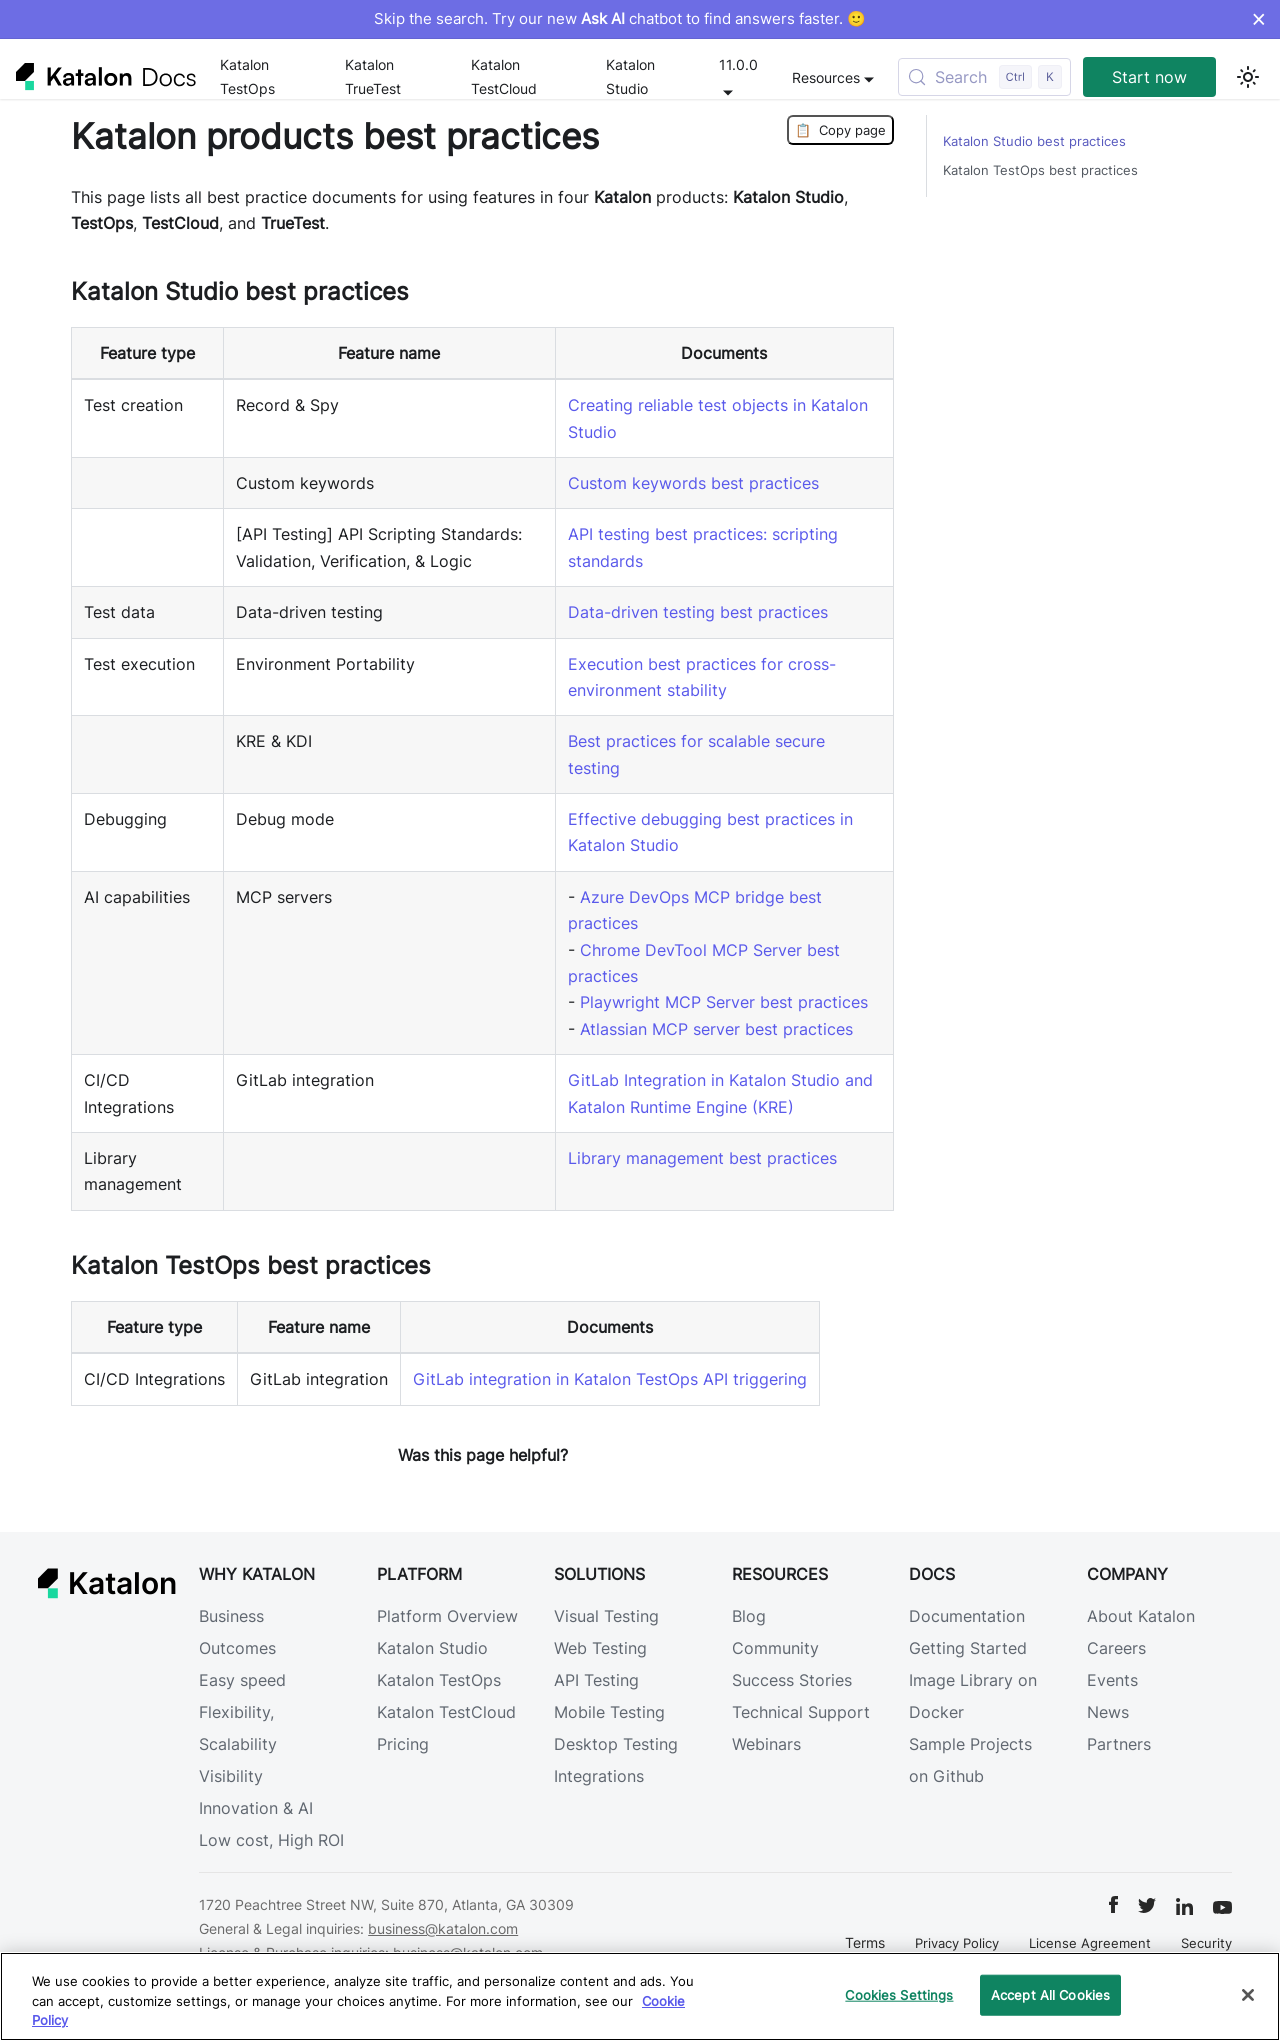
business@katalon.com (443, 1928)
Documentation (967, 1616)
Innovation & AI (256, 1808)
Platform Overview (447, 1616)
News (1108, 1712)
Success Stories (792, 1680)
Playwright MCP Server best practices (724, 1002)
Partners (1119, 1744)
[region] (640, 1996)
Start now (1149, 77)
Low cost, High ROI (271, 1840)
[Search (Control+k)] (984, 77)
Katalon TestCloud (504, 76)
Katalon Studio (630, 76)
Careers (1116, 1648)
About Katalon (1141, 1616)
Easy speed (242, 1680)
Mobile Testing (609, 1712)
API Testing (596, 1680)
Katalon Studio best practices (1034, 141)
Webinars (766, 1744)
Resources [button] (826, 77)
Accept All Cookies (1050, 1994)
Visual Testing (606, 1616)
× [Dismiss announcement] (1258, 19)
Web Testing (600, 1648)
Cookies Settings (899, 1994)
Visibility (231, 1776)
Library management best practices (702, 1158)
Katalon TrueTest (373, 76)
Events (1112, 1680)
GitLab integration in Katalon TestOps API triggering (610, 1379)
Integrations (599, 1776)
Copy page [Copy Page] (840, 130)
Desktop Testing (616, 1744)
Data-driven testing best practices (698, 612)
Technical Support (801, 1712)
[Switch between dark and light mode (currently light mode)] (1248, 77)
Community (775, 1648)
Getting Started (968, 1648)
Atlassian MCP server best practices (716, 1029)
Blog (749, 1616)
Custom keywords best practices (693, 483)
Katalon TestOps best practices (1040, 170)
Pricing (403, 1744)
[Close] (1248, 1995)
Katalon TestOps (247, 76)
